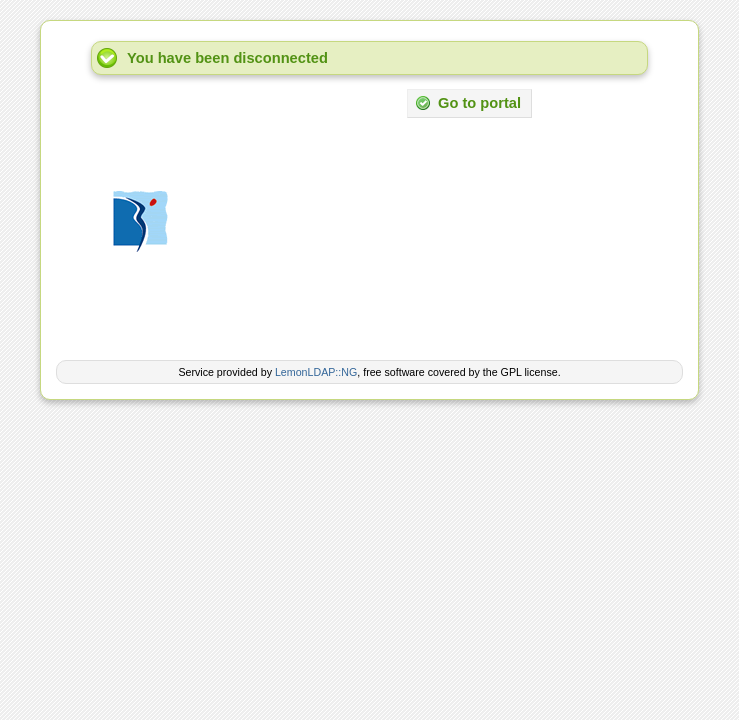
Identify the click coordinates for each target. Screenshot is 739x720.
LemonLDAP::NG (316, 372)
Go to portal (468, 103)
